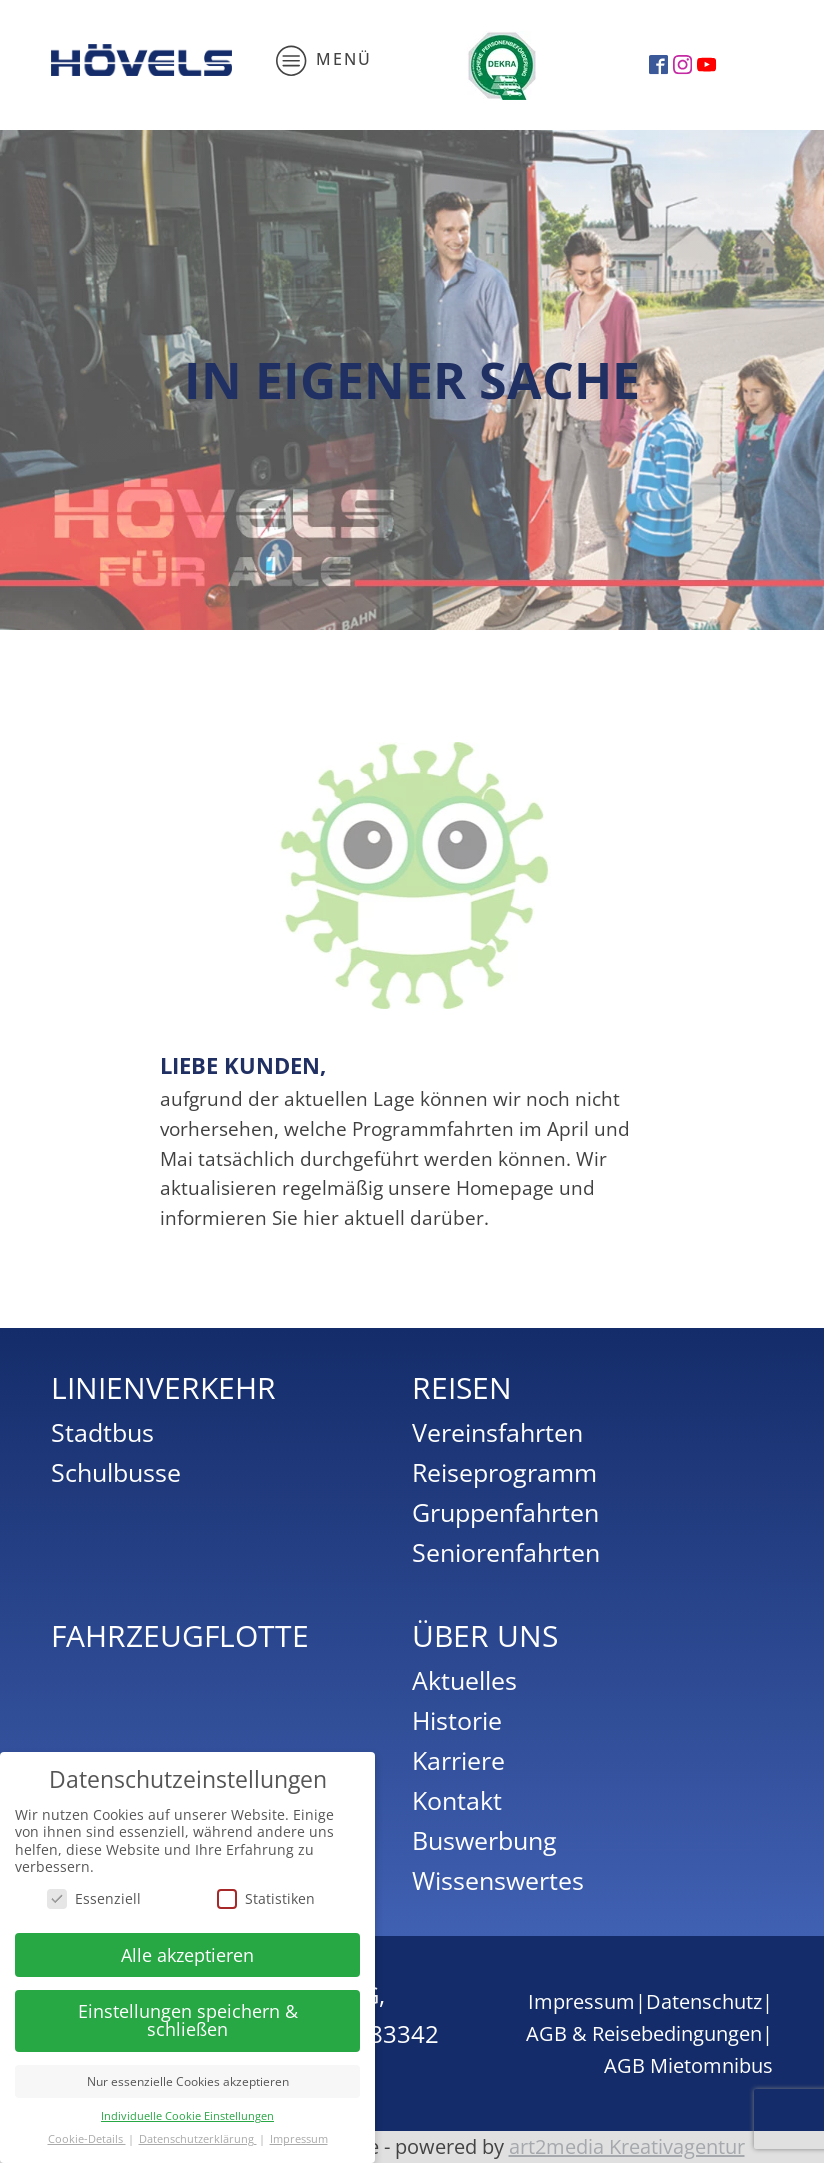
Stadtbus (102, 1432)
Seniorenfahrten (506, 1552)
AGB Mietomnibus (688, 2065)
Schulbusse (116, 1472)
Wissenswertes (498, 1880)
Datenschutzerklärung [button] (198, 2139)
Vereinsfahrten (497, 1432)
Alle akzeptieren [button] (187, 1955)
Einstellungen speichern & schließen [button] (188, 2020)
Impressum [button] (299, 2139)
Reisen (462, 1387)
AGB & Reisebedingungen (644, 2033)
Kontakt (457, 1800)
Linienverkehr (163, 1387)
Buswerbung (484, 1840)
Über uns (485, 1635)
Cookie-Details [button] (87, 2139)
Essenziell (94, 1898)
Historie (457, 1720)
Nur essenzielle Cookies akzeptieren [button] (188, 2081)
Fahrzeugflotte (180, 1635)
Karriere (458, 1760)
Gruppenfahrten (505, 1512)
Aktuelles (464, 1680)
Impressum (581, 2001)
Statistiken (266, 1898)
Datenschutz (704, 2001)
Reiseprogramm (504, 1472)
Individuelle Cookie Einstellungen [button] (187, 2116)
